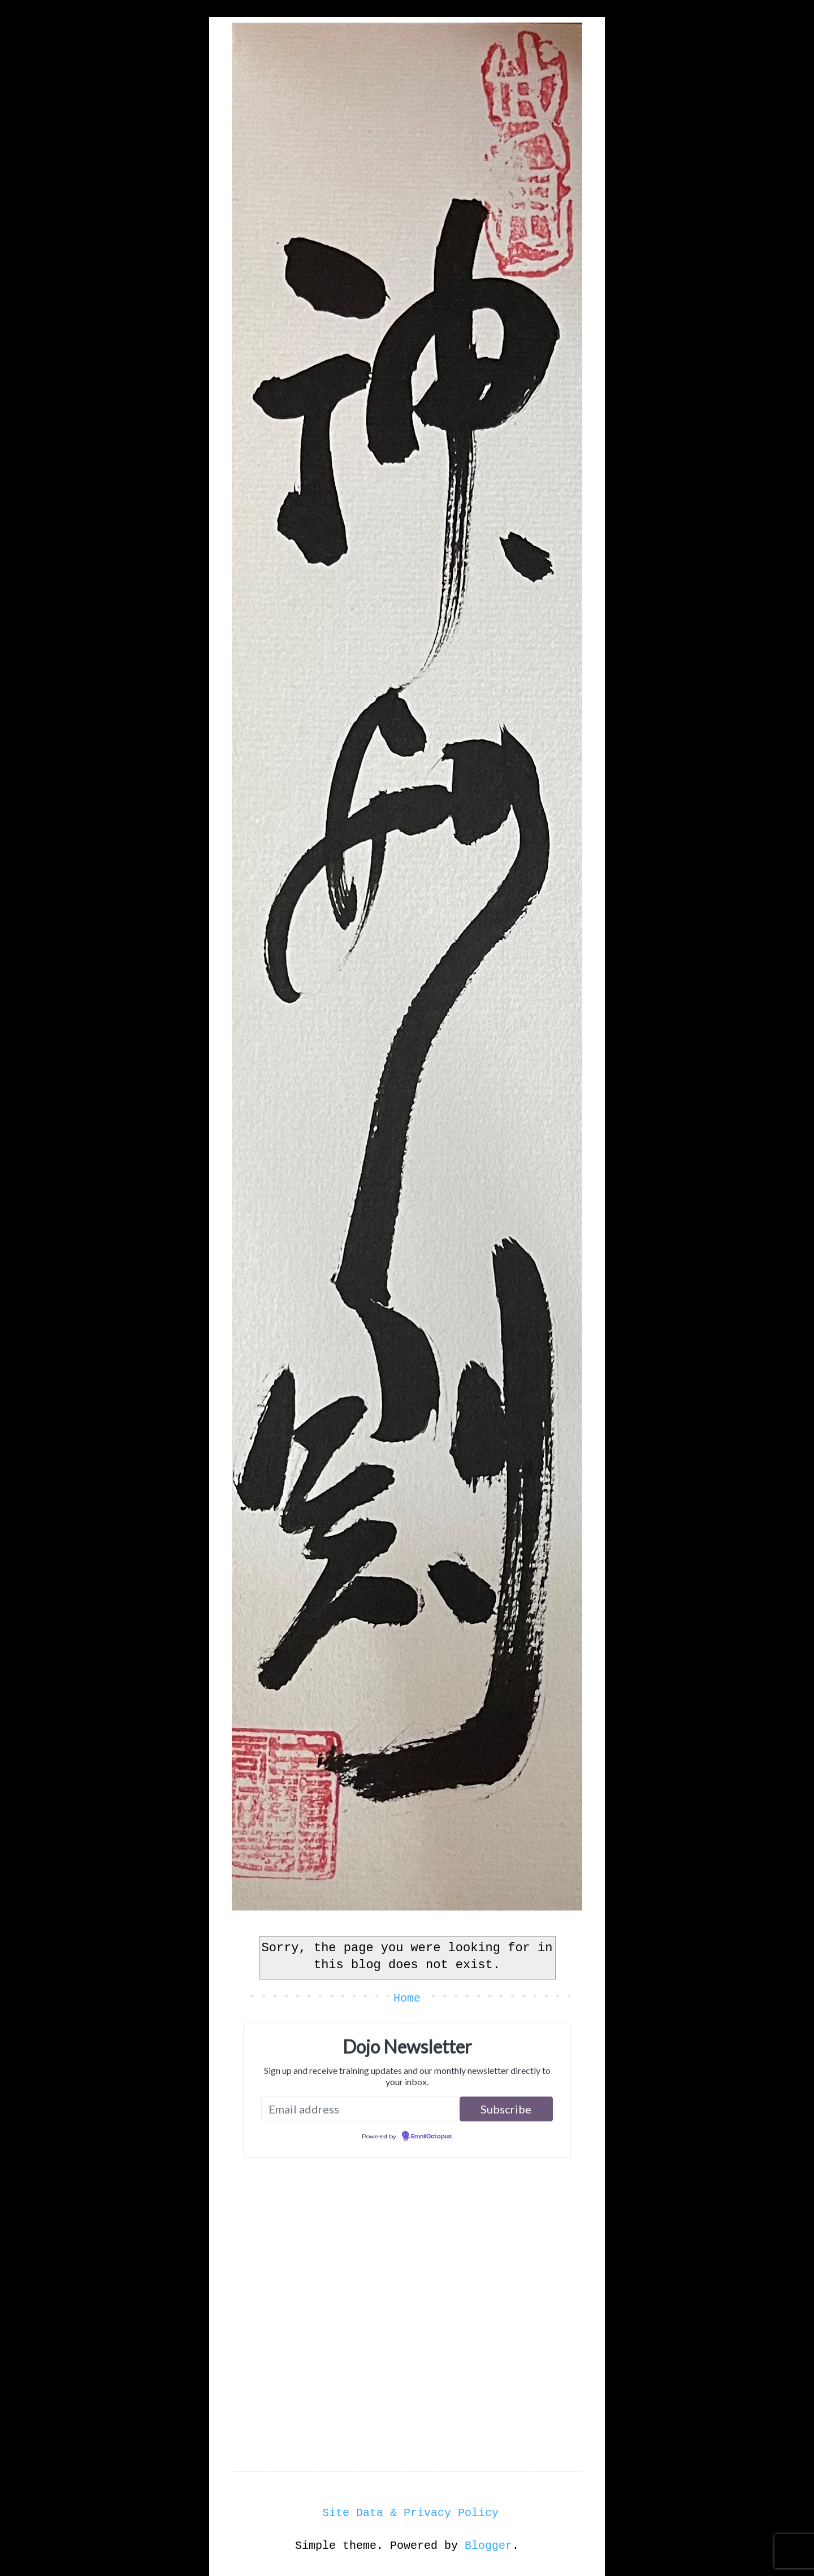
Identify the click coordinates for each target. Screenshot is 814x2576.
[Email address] (359, 2109)
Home (407, 1998)
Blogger (488, 2545)
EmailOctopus (431, 2137)
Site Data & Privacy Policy (410, 2512)
